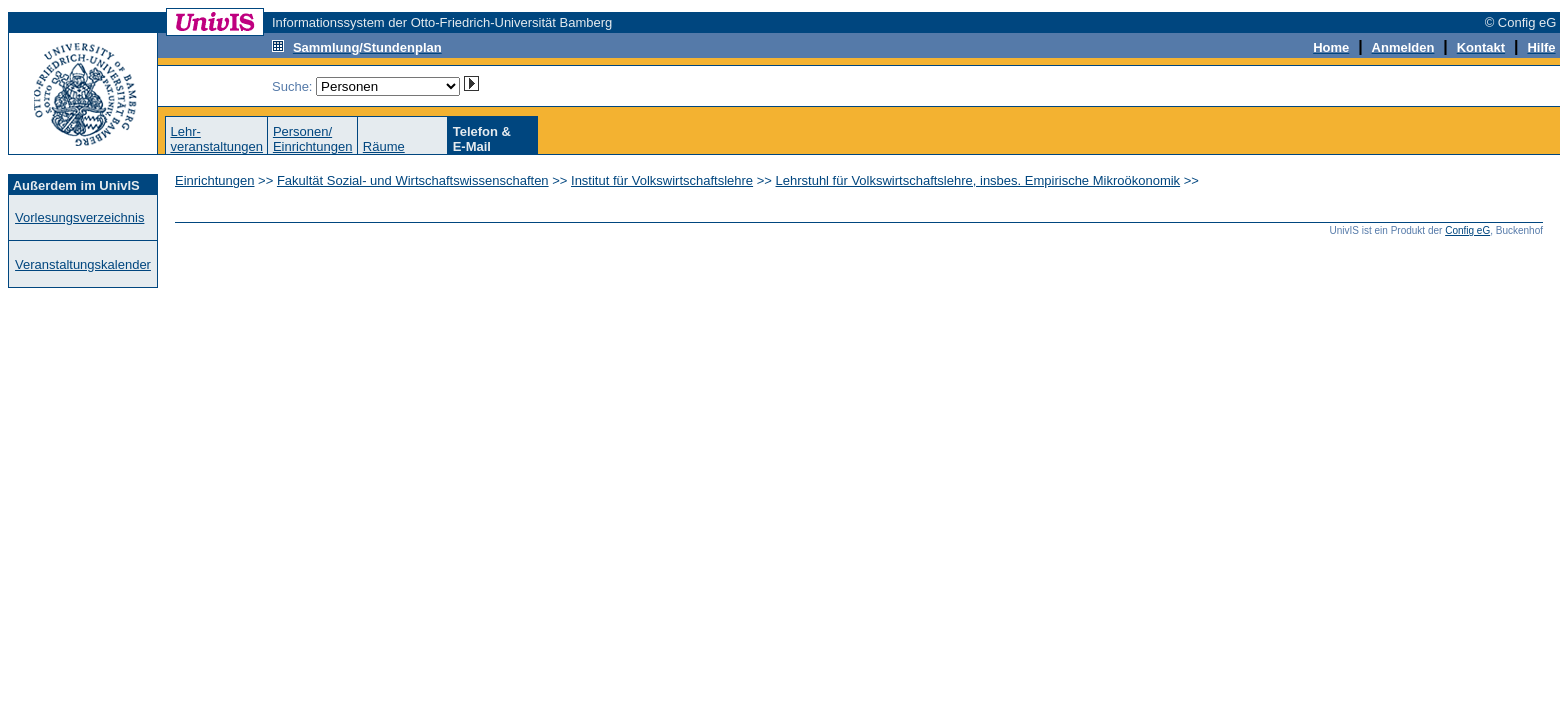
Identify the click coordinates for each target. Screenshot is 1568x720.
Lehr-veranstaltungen (216, 139)
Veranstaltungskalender (83, 264)
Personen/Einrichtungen (313, 139)
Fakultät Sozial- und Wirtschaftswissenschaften (413, 180)
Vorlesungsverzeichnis (79, 217)
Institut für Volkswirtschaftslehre (662, 180)
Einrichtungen (215, 180)
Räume (384, 146)
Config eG (1467, 230)
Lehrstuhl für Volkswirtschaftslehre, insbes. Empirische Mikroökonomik (978, 180)
